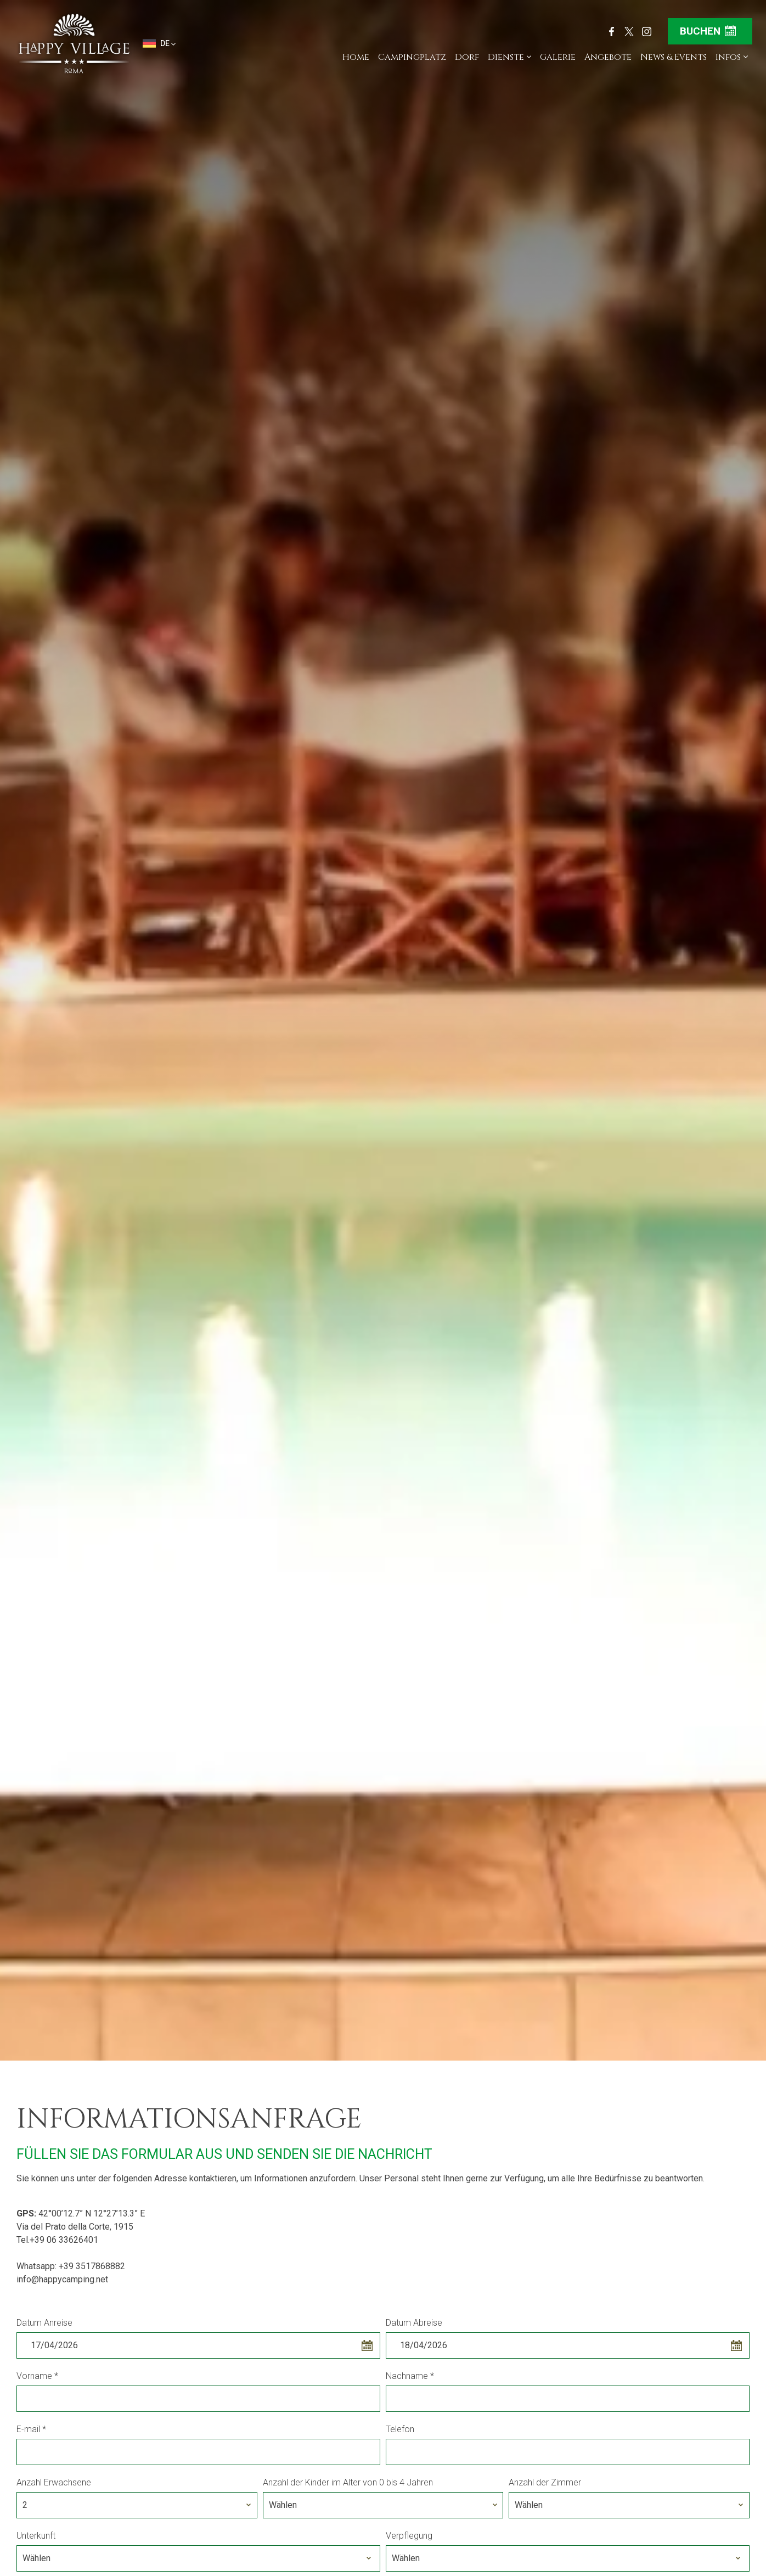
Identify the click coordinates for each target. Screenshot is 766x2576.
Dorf (467, 57)
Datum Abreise (414, 2322)
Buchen (708, 31)
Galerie (558, 57)
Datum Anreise (44, 2322)
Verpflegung (409, 2535)
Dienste (509, 57)
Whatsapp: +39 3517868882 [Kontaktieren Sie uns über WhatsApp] (70, 2266)
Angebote (608, 57)
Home (355, 57)
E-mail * (31, 2429)
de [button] (159, 44)
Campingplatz (412, 57)
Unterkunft (35, 2535)
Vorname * (37, 2376)
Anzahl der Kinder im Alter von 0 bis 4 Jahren (348, 2482)
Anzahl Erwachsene (53, 2482)
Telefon (400, 2429)
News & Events (673, 57)
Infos (732, 57)
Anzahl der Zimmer (545, 2482)
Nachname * (410, 2376)
